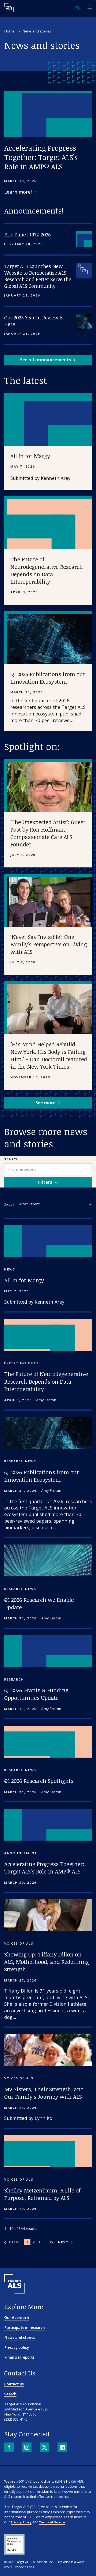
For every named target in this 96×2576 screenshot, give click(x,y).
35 (51, 2242)
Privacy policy (16, 2347)
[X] (45, 2447)
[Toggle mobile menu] (89, 8)
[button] (48, 360)
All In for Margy (30, 456)
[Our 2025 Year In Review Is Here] (33, 321)
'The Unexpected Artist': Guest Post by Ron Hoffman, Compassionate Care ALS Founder (47, 833)
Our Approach (16, 2317)
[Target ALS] (9, 10)
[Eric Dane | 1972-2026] (27, 235)
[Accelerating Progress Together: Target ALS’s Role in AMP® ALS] (48, 157)
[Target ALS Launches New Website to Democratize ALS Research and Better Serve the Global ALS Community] (37, 276)
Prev (11, 2242)
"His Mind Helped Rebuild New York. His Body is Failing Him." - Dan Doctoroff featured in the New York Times (48, 1055)
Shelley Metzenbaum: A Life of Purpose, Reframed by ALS (42, 2194)
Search (10, 2394)
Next (65, 2242)
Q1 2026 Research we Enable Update (39, 1603)
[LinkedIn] (63, 2447)
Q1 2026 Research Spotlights (38, 1781)
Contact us (14, 2384)
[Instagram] (27, 2447)
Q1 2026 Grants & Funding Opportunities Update (36, 1693)
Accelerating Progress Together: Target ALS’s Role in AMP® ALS (44, 1867)
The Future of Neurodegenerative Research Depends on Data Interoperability (46, 570)
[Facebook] (9, 2447)
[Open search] (77, 8)
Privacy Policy (21, 2522)
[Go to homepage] (14, 2300)
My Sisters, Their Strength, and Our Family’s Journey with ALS (44, 2092)
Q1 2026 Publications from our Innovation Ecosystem (47, 677)
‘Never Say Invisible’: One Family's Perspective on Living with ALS (48, 944)
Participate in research (24, 2327)
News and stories (19, 2337)
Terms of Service (52, 2522)
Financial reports (19, 2357)
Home (9, 31)
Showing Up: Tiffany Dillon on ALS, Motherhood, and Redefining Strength (46, 1962)
